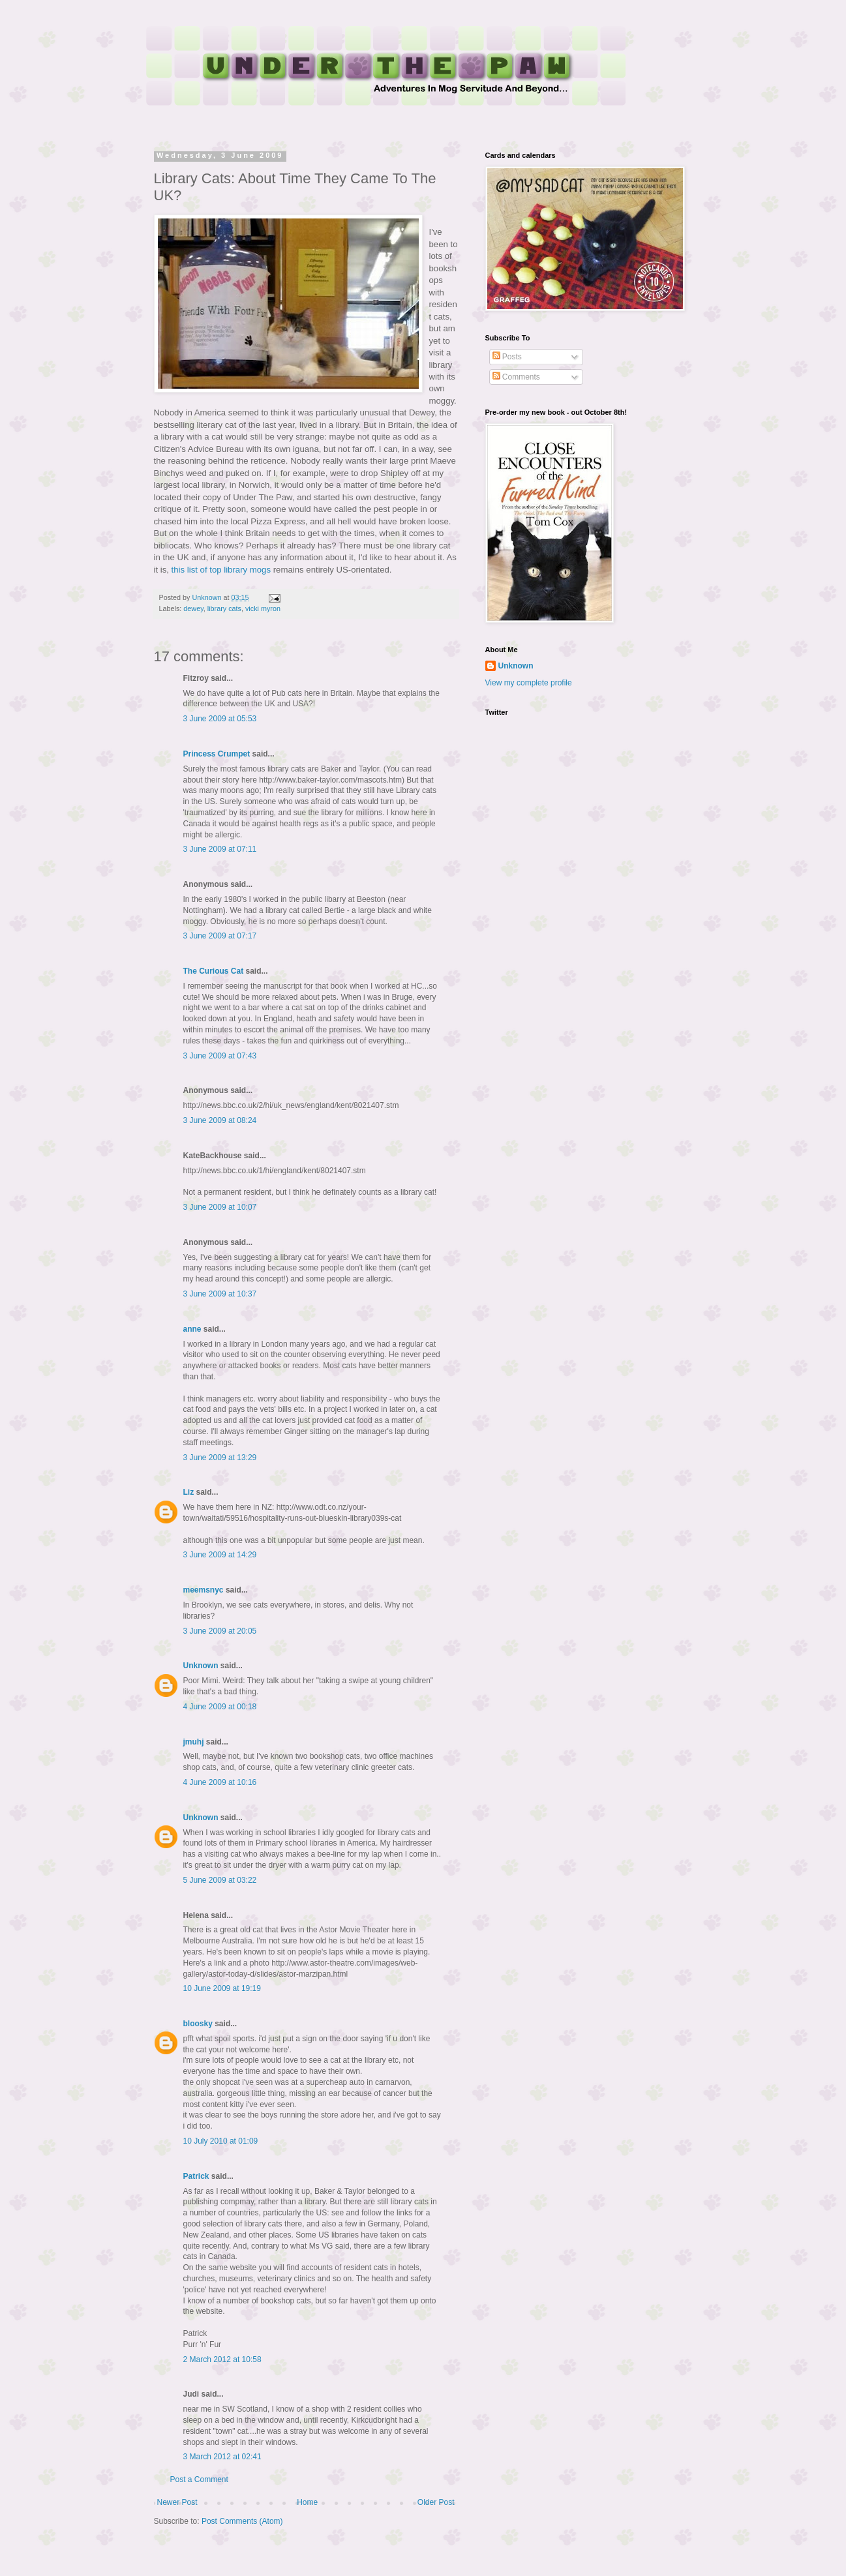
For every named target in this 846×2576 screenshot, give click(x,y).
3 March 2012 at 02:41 (222, 2456)
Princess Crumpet (216, 753)
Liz (188, 1492)
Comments (516, 377)
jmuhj (193, 1741)
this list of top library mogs (221, 570)
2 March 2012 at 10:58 (222, 2359)
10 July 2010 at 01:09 (220, 2141)
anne (192, 1329)
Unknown (201, 1665)
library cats (224, 608)
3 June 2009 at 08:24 (220, 1120)
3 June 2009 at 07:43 (220, 1055)
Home (307, 2502)
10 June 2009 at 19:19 (222, 1988)
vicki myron (262, 608)
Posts (507, 356)
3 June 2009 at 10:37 (220, 1293)
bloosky (198, 2023)
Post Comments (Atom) (242, 2521)
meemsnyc (203, 1590)
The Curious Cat (213, 971)
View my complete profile (528, 682)
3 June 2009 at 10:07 (220, 1207)
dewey (193, 608)
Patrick (196, 2176)
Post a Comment (199, 2479)
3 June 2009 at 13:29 (220, 1457)
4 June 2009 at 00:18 (220, 1706)
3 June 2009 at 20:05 (220, 1631)
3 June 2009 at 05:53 (220, 718)
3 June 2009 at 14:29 (220, 1554)
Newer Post (177, 2502)
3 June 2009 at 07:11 (220, 849)
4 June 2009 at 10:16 (220, 1782)
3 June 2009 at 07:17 (220, 935)
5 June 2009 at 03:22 (220, 1880)
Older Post (436, 2502)
